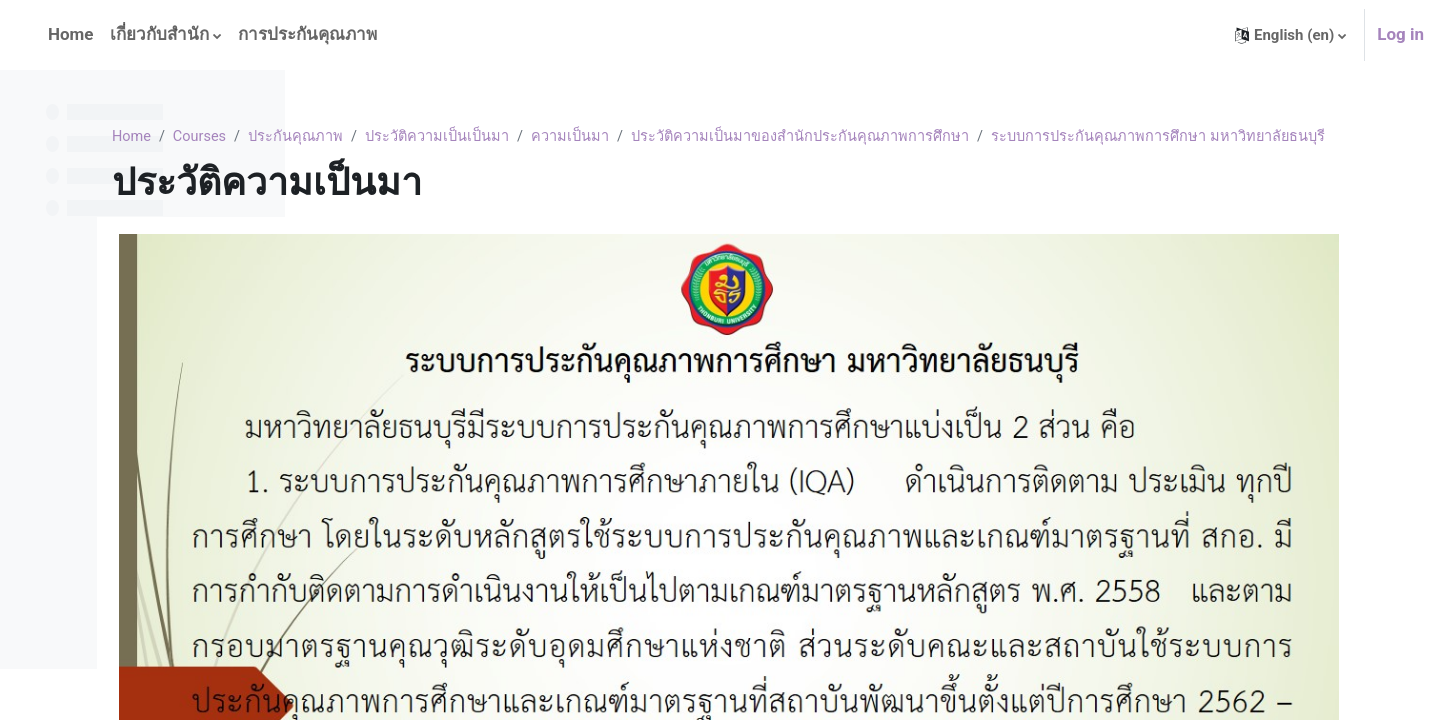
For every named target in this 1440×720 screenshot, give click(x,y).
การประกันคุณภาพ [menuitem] (307, 34)
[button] (1290, 35)
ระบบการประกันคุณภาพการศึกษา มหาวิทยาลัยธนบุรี (517, 160)
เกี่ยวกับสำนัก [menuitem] (159, 34)
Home (344, 137)
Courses (414, 137)
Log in (1400, 34)
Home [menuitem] (71, 34)
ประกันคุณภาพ (512, 137)
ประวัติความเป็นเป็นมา (657, 137)
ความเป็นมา (792, 137)
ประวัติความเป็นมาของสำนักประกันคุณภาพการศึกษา (1027, 137)
